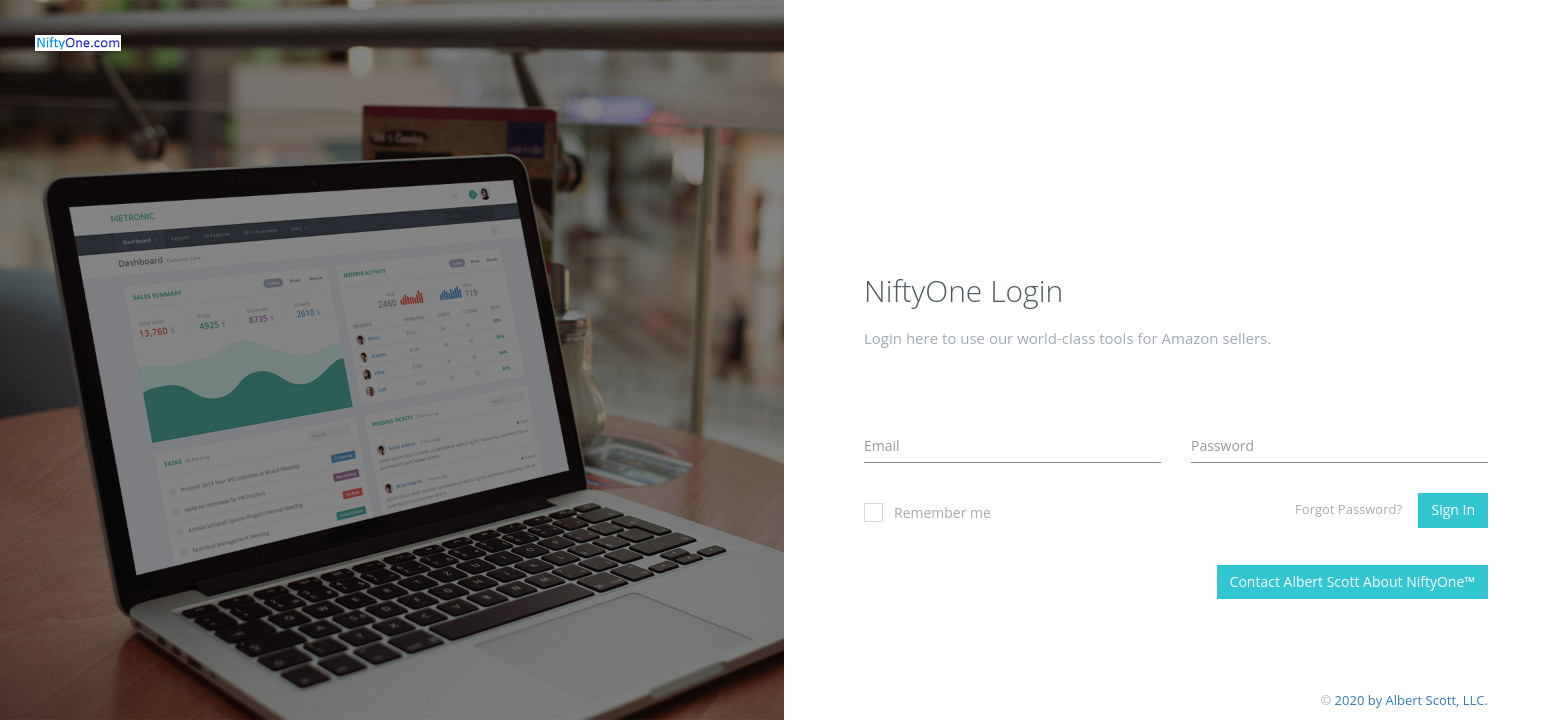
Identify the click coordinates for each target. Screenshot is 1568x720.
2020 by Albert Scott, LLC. (1411, 700)
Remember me (927, 512)
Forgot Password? (1348, 509)
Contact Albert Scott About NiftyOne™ (1352, 581)
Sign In (1453, 509)
